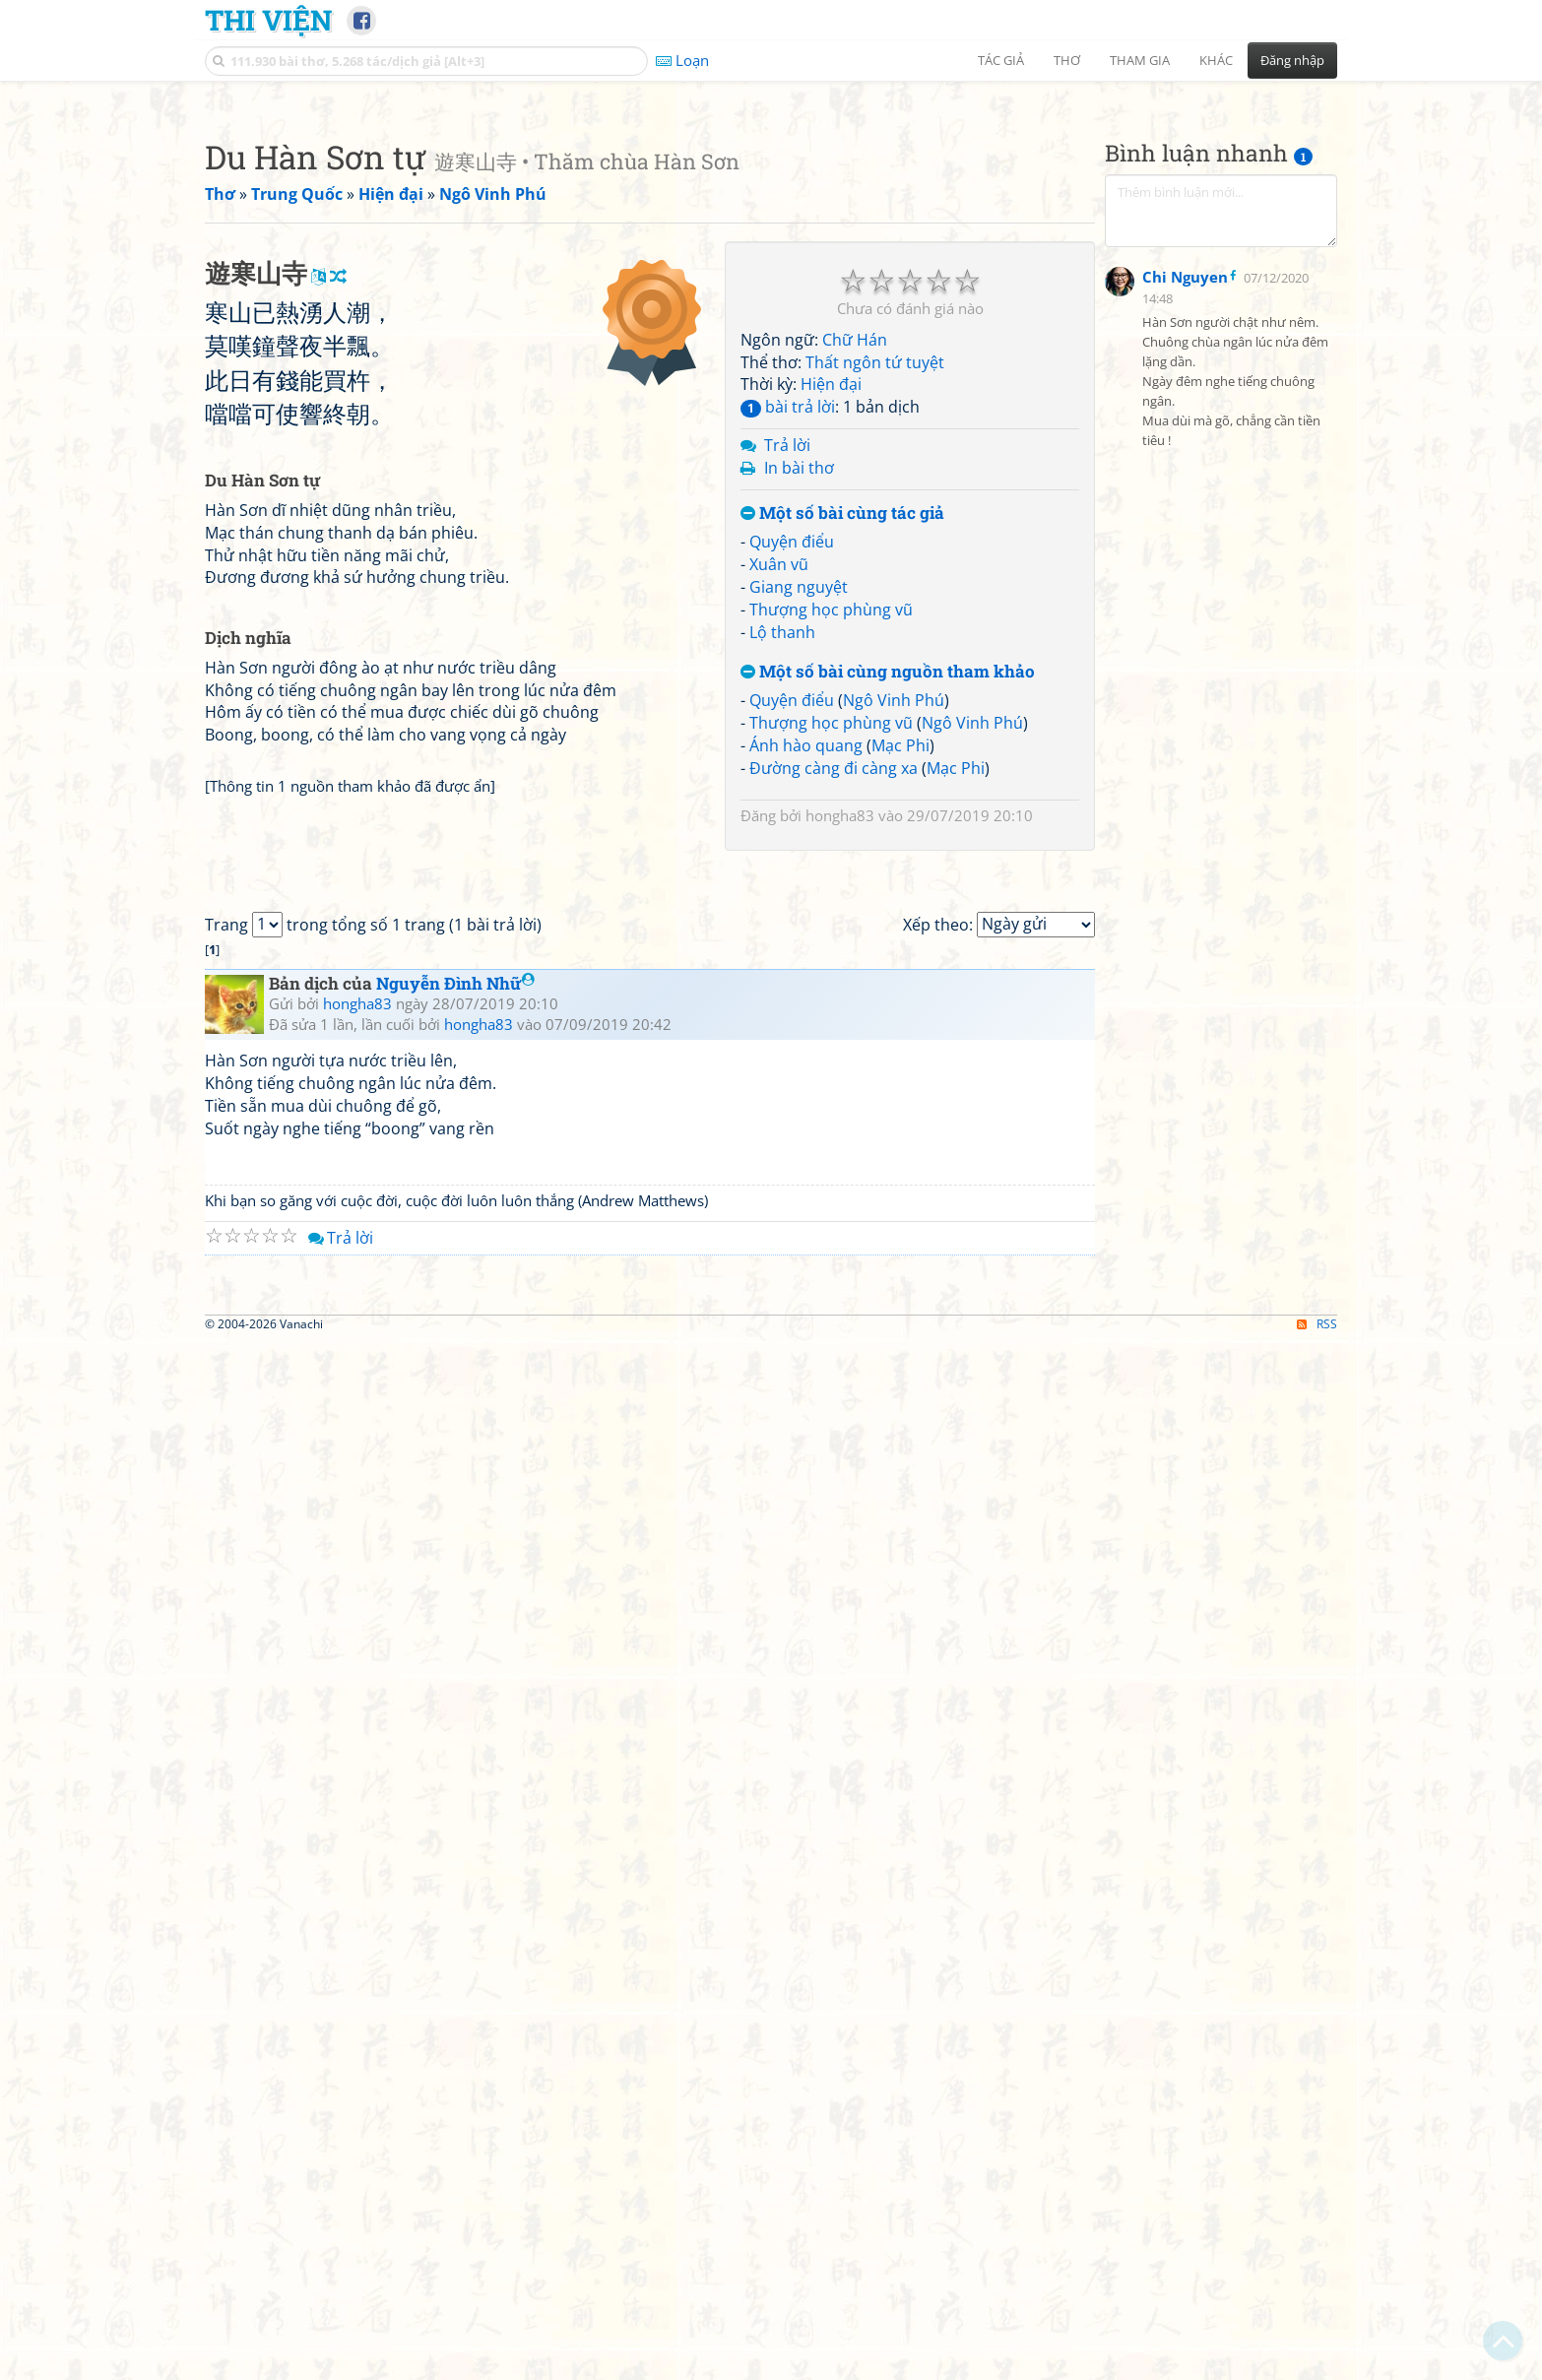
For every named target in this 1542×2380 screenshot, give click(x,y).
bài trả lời (787, 682)
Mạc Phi (900, 1021)
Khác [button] (1216, 60)
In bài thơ (799, 743)
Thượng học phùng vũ (831, 885)
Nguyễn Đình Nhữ (455, 1747)
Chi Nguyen (1185, 758)
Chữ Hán (854, 615)
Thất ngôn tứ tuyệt (874, 638)
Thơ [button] (1067, 60)
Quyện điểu (791, 817)
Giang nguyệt (798, 862)
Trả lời (787, 721)
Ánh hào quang (806, 1021)
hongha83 (839, 1091)
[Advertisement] (771, 231)
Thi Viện (268, 19)
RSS (1317, 2362)
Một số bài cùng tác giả (842, 789)
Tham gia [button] (1140, 60)
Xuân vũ (778, 840)
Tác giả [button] (1001, 60)
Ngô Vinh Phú (893, 976)
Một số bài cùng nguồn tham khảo (887, 947)
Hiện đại (831, 660)
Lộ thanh (782, 908)
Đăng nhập (1292, 60)
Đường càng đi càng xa (833, 1044)
